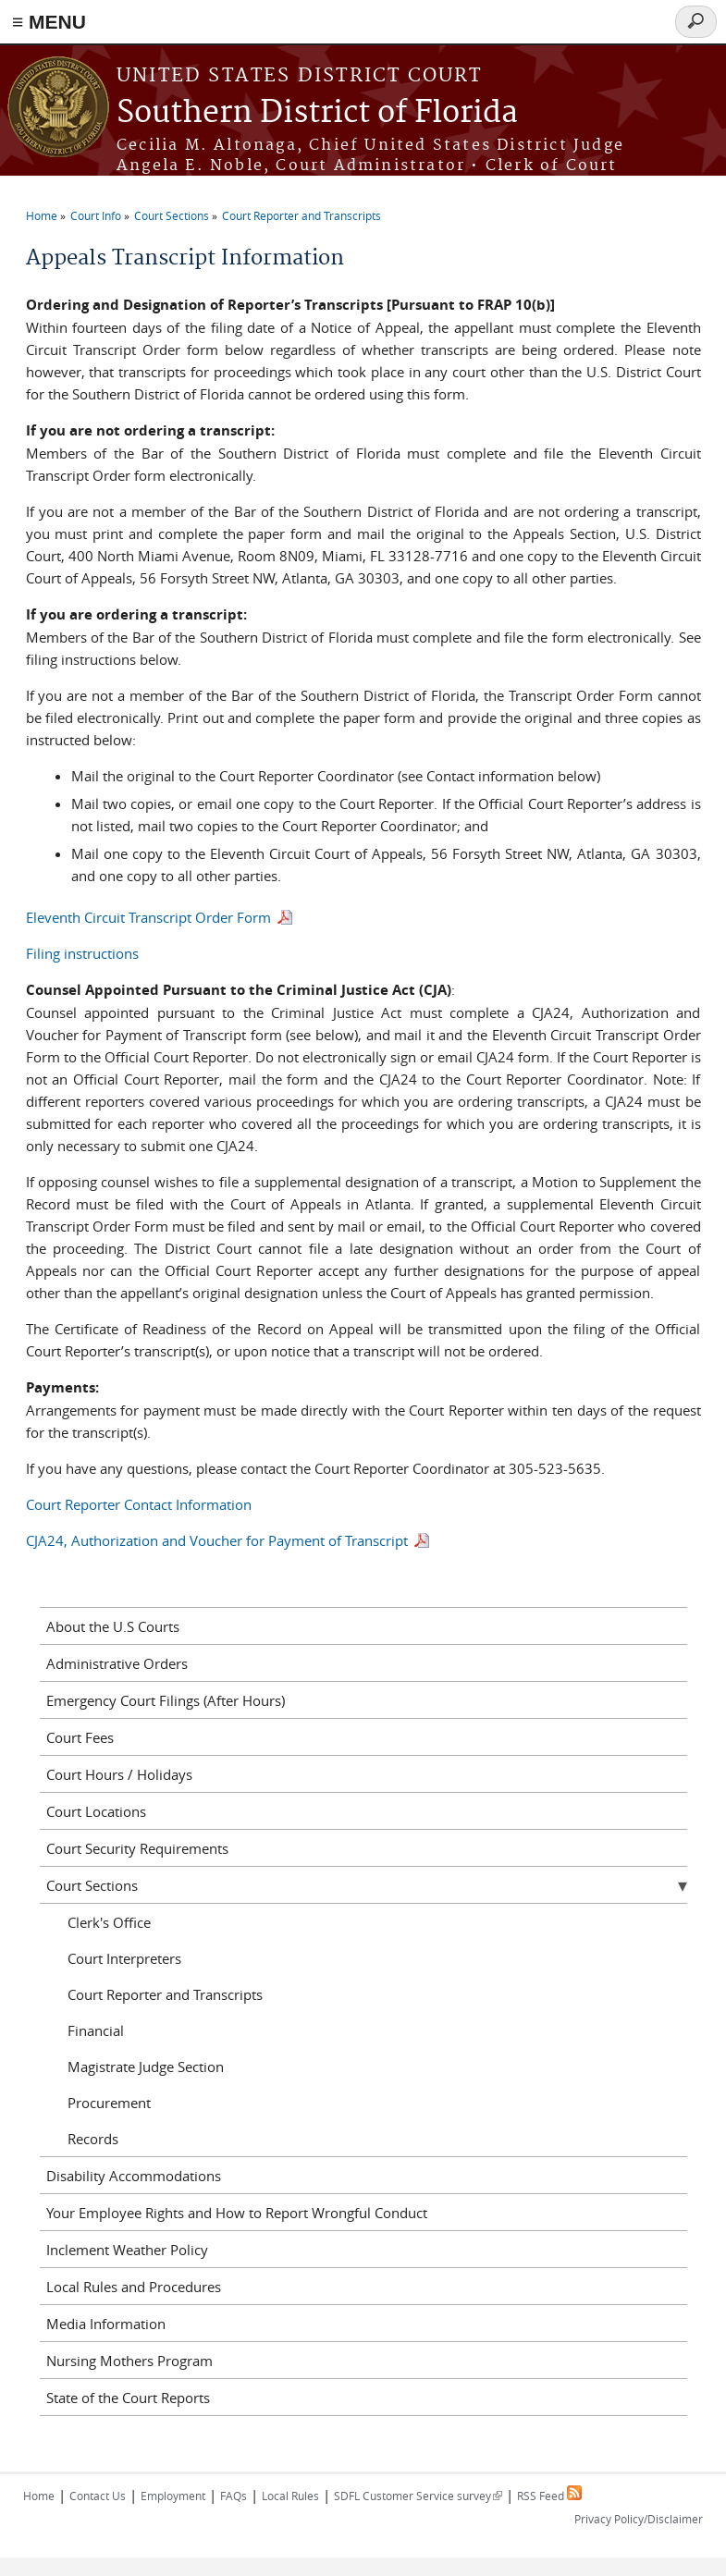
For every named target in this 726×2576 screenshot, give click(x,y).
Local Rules (290, 2495)
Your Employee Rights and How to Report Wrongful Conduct (236, 2212)
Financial (96, 2030)
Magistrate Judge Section (146, 2066)
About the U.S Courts (112, 1626)
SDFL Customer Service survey (418, 2495)
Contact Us (97, 2495)
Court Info (95, 215)
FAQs (233, 2495)
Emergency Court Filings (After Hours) (165, 1700)
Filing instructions (82, 953)
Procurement (109, 2102)
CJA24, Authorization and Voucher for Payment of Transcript (219, 1540)
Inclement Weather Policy (127, 2249)
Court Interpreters (124, 1958)
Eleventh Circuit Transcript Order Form (148, 917)
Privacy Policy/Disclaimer (638, 2518)
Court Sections (171, 215)
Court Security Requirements (137, 1848)
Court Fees (80, 1737)
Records (93, 2138)
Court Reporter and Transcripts (301, 215)
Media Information (106, 2323)
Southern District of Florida (317, 113)
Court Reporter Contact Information (139, 1504)
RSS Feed (549, 2495)
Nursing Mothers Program (129, 2360)
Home (41, 215)
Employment (173, 2495)
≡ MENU (49, 21)
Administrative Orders (117, 1663)
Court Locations (96, 1811)
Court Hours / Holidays (119, 1774)
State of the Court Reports (128, 2397)
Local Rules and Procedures (133, 2286)
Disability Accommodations (133, 2175)
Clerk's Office (109, 1922)
